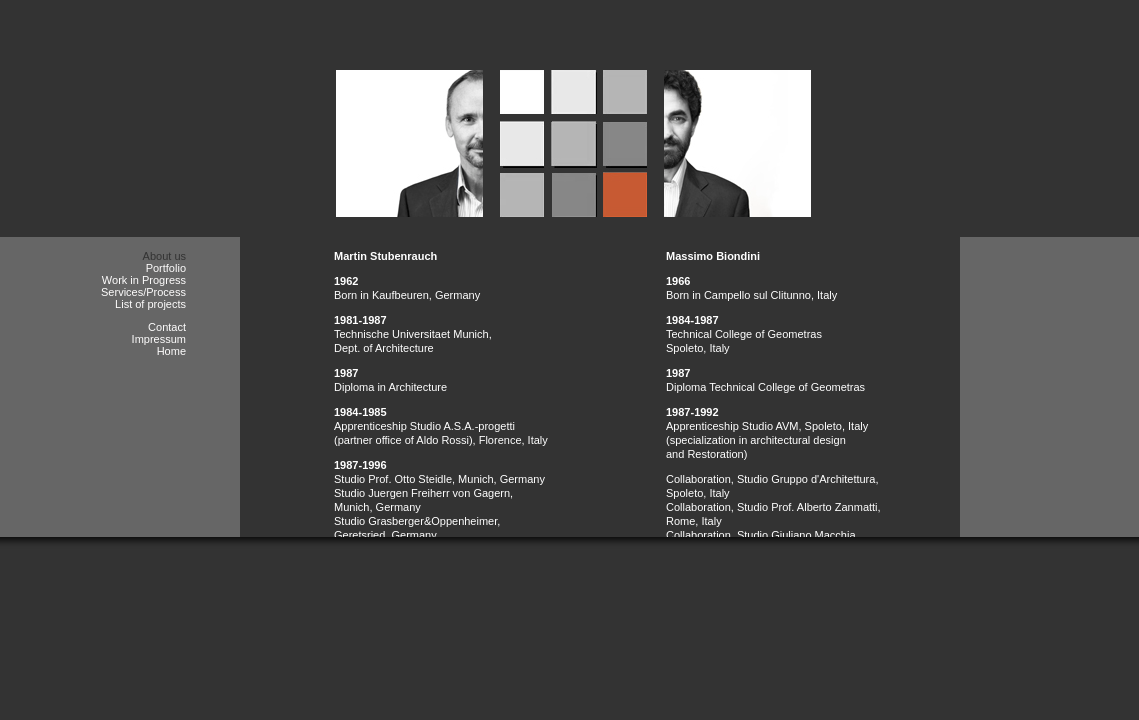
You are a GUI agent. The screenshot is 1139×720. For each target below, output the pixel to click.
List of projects (150, 304)
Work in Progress (144, 280)
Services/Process (143, 292)
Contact (167, 327)
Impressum (159, 339)
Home (171, 351)
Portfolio (166, 268)
